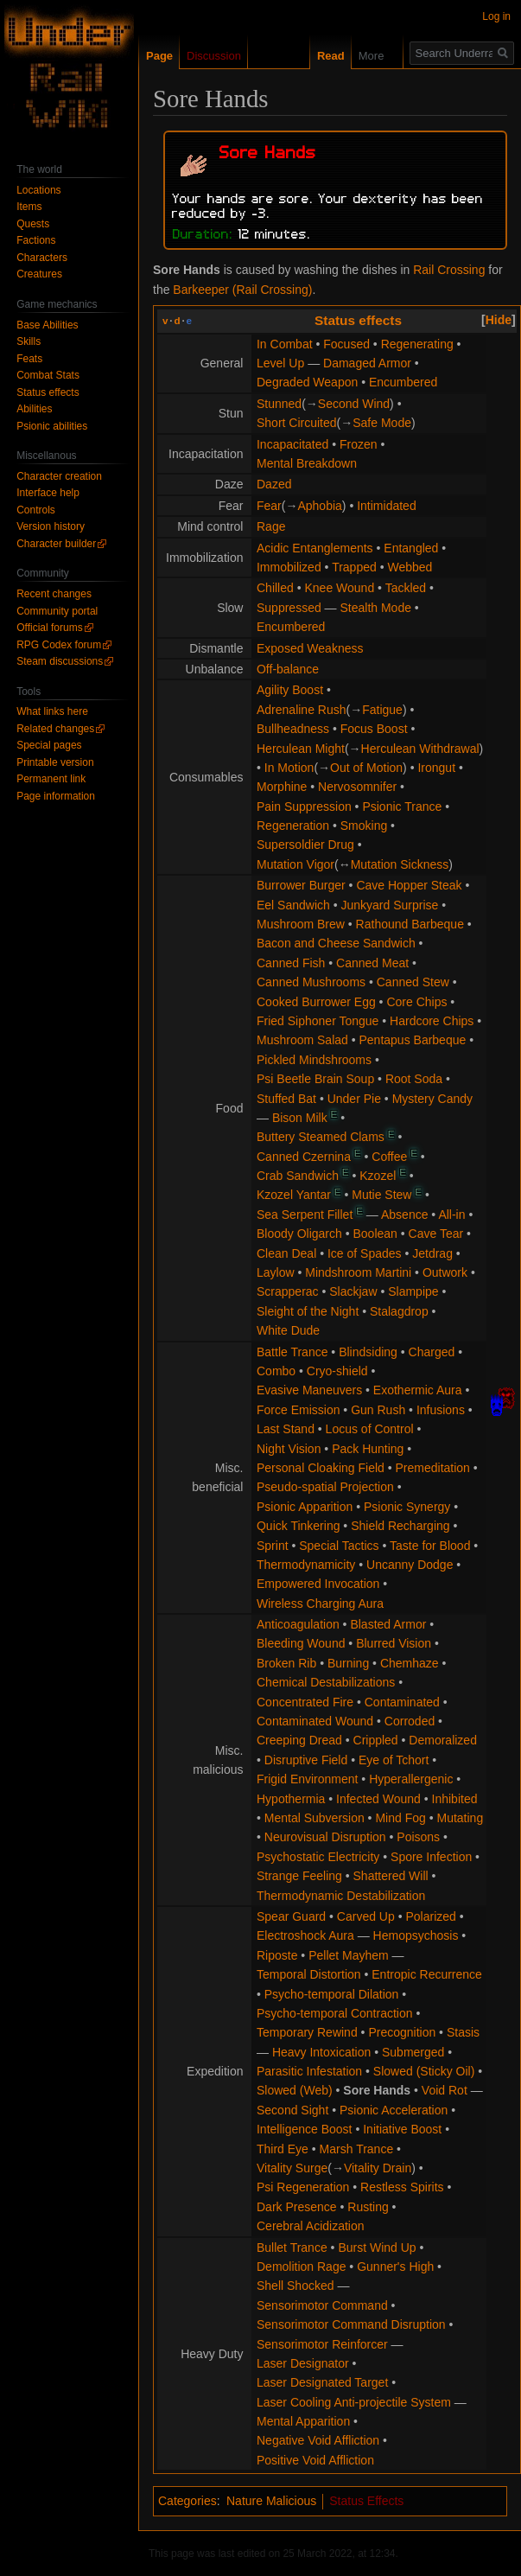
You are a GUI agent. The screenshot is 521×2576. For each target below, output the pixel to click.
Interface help (47, 493)
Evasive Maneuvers (309, 1390)
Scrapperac (288, 1291)
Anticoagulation (298, 1624)
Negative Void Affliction (318, 2440)
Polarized (430, 1916)
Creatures (39, 274)
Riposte (277, 1955)
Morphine (282, 787)
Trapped (354, 567)
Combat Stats (47, 375)
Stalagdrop (399, 1311)
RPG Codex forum (58, 645)
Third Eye (282, 2149)
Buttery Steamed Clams (320, 1137)
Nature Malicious (271, 2501)
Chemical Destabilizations (326, 1682)
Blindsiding (368, 1352)
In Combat (285, 344)
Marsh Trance (357, 2149)
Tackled (405, 588)
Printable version (54, 762)
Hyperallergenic (411, 1779)
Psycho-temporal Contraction (335, 2013)
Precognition (401, 2032)
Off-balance (288, 669)
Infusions (440, 1410)
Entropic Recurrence (427, 1974)
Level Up (280, 363)
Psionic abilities (51, 426)
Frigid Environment (308, 1779)
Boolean (375, 1233)
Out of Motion (366, 768)
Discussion (214, 55)
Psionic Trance (402, 806)
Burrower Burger (301, 885)
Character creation (59, 476)
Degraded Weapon (307, 382)
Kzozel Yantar (294, 1195)
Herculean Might (301, 749)
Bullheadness (293, 729)
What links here (52, 711)
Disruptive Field (305, 1760)
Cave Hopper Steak (408, 885)
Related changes (55, 729)
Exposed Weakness (310, 648)
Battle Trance (292, 1352)
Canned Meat (372, 963)
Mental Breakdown (307, 463)
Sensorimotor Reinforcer (322, 2344)
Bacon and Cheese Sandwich (336, 943)
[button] (498, 319)
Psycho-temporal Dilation (331, 1994)
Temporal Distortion (309, 1974)
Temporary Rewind (307, 2032)
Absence (404, 1214)
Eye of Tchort (394, 1760)
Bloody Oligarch (299, 1233)
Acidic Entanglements (315, 548)
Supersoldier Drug (305, 844)
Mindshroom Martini (358, 1272)
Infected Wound (378, 1799)
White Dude (288, 1330)
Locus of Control (370, 1429)
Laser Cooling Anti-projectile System (354, 2402)
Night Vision (289, 1449)
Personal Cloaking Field (320, 1468)
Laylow (276, 1272)
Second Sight (292, 2110)
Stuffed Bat (286, 1099)
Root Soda (413, 1079)
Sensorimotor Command (322, 2305)
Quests (32, 224)
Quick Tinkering (298, 1526)
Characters (41, 258)
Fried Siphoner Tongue (317, 1021)
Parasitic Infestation (309, 2071)
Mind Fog (400, 1818)
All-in (451, 1214)
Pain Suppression (304, 806)
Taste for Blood (430, 1546)
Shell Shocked (295, 2285)
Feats (29, 359)
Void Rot (444, 2090)
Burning (348, 1663)
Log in (496, 16)
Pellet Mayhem (348, 1955)
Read (317, 55)
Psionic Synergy (407, 1507)
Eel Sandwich (293, 905)
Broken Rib (286, 1663)
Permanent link (51, 779)
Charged (432, 1352)
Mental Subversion (314, 1818)
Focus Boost (374, 729)
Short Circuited (297, 423)
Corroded (409, 1721)
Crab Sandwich (298, 1176)
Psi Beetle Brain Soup (315, 1079)
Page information (55, 796)
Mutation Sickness (400, 864)
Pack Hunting (367, 1449)
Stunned (279, 404)
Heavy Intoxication (321, 2052)
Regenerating (417, 344)
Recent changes (54, 594)
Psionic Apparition (305, 1507)
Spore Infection (431, 1857)
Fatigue (382, 710)
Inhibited (455, 1799)
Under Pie (354, 1099)
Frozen (359, 444)
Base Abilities (47, 325)
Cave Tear (436, 1233)
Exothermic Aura (417, 1390)
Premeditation (433, 1468)
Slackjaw (353, 1291)
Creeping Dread (299, 1740)
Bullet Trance (292, 2247)
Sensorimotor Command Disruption (351, 2324)
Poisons (418, 1837)
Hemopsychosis (416, 1935)
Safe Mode (382, 423)
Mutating (459, 1818)
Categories (187, 2501)
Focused (346, 344)
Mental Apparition (303, 2421)
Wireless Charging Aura (320, 1603)
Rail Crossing (449, 270)
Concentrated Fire (305, 1702)
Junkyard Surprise (390, 905)
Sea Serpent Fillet (305, 1214)
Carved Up (366, 1916)
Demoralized (443, 1740)
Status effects (358, 320)
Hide (498, 320)
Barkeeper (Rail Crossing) (242, 289)
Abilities (34, 409)
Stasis (463, 2032)
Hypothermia (291, 1799)
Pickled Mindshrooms (314, 1060)
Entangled (411, 548)
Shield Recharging (400, 1526)
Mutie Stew (381, 1195)
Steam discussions (59, 661)
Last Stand (286, 1429)
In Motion (289, 768)
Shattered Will (391, 1876)
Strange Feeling (299, 1876)
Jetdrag (432, 1253)
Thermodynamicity (306, 1565)
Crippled (375, 1740)
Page (159, 55)
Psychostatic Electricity (318, 1857)
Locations (38, 190)
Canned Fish (291, 963)
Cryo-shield (337, 1371)
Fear (269, 506)
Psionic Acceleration (394, 2110)
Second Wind (354, 404)
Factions (35, 240)
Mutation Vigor (295, 864)
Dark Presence (297, 2207)
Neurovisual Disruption (325, 1837)
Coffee (389, 1157)
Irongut (436, 768)
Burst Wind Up (377, 2247)
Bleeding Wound (301, 1643)
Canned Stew (413, 982)
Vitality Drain (377, 2168)
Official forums (49, 628)
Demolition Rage (301, 2266)
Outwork (445, 1272)
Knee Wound (339, 588)
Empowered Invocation (318, 1584)
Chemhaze (409, 1663)
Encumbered (403, 382)
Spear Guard (291, 1916)
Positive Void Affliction (315, 2460)
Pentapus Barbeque (413, 1040)
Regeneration (293, 825)
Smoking (363, 825)
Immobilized (289, 567)
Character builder (56, 544)
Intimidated (386, 506)
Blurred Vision (393, 1643)
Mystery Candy (432, 1099)
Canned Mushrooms (311, 982)
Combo (276, 1371)
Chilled (275, 588)
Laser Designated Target (322, 2382)
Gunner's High (395, 2266)
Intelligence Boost (305, 2129)
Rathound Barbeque (410, 924)
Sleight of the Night (308, 1311)
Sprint (273, 1546)
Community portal (57, 611)
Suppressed (289, 608)
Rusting (367, 2207)
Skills (28, 341)
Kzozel (377, 1176)
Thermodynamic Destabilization (341, 1896)
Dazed (274, 484)
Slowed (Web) (295, 2090)
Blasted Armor (388, 1624)
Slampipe (413, 1291)
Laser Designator (303, 2363)
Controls (35, 510)
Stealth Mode (375, 608)
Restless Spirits (401, 2187)
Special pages (48, 745)
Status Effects (366, 2501)
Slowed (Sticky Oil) (423, 2071)
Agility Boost (290, 690)
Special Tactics (338, 1546)
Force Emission (298, 1410)
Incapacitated (292, 444)
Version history (50, 526)
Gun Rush (378, 1410)
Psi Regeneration (303, 2187)
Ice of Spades (364, 1253)
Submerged (413, 2052)
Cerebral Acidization (311, 2226)
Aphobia (319, 506)
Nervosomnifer (357, 787)
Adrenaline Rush (301, 710)
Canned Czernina (304, 1157)
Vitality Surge (292, 2168)
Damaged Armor (367, 363)
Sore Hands (376, 2090)
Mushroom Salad (302, 1040)
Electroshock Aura (305, 1935)
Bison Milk (299, 1118)
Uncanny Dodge (409, 1565)
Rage (271, 526)
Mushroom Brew (301, 924)
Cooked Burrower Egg (316, 1002)
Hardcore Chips (431, 1021)
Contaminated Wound (315, 1721)
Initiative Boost (402, 2129)
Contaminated (402, 1702)
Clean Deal (286, 1253)
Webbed (409, 567)
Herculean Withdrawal (420, 749)
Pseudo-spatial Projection (325, 1487)
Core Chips (416, 1002)
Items (28, 207)
